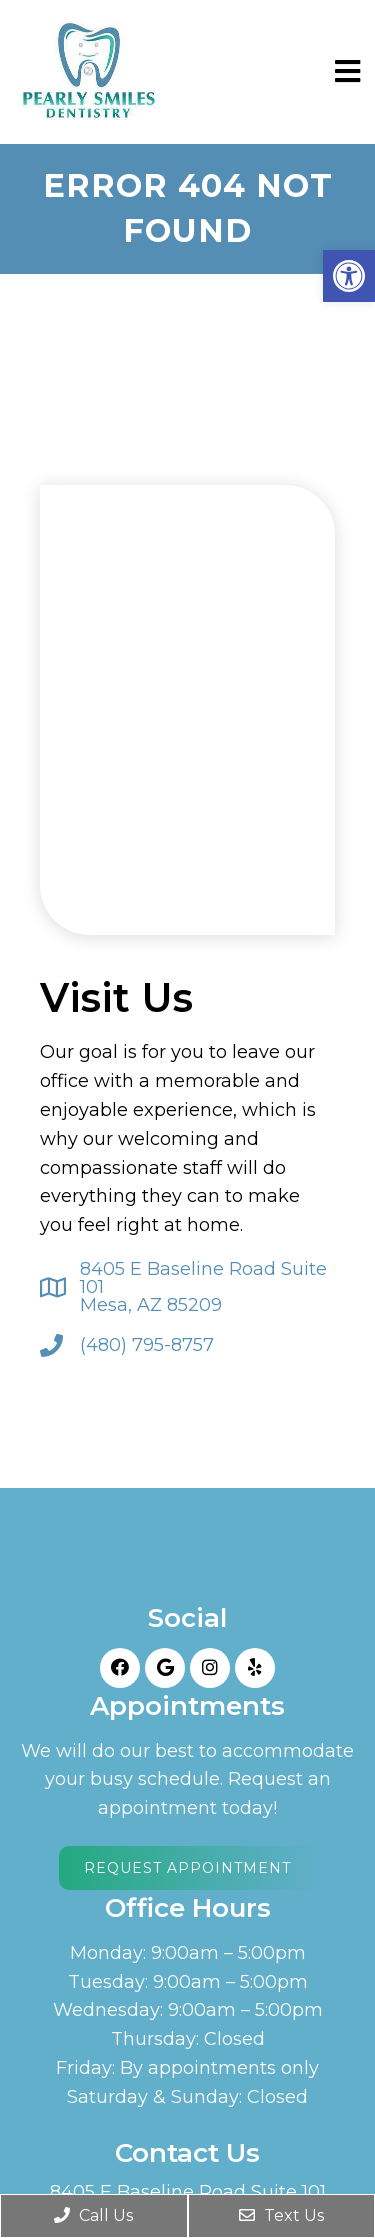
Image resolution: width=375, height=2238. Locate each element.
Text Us (281, 2215)
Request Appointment (187, 1868)
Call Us (93, 2215)
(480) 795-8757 (147, 1345)
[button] (349, 276)
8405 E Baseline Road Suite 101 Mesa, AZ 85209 (203, 1287)
